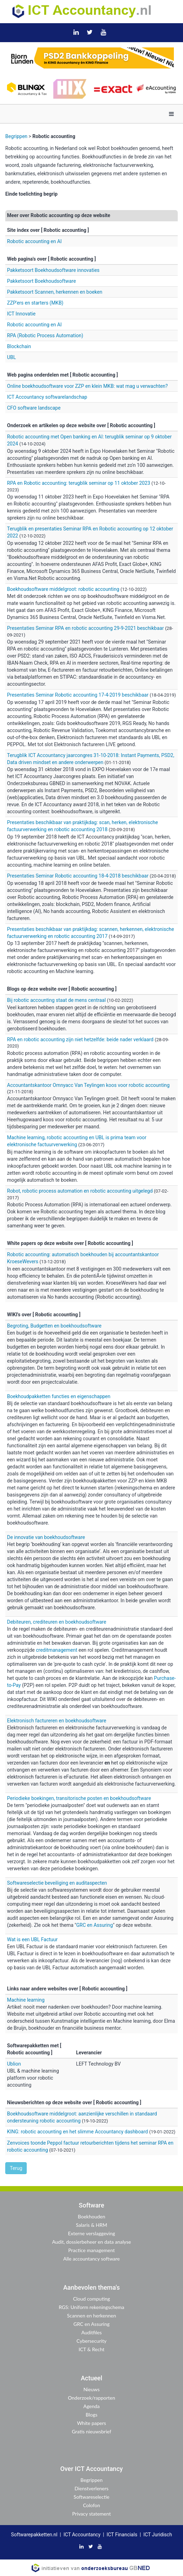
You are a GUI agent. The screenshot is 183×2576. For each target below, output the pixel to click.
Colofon (91, 2505)
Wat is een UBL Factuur (32, 1939)
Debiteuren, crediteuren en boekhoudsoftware (56, 1622)
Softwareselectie (92, 2497)
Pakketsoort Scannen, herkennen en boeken (54, 292)
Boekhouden (91, 2216)
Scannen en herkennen (91, 2316)
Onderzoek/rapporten (91, 2398)
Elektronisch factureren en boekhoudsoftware (56, 1720)
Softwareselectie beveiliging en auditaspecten (57, 1883)
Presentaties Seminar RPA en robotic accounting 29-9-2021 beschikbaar (85, 628)
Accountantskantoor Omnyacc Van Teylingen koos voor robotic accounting (88, 1085)
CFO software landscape (33, 408)
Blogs (91, 2415)
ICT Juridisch (157, 2534)
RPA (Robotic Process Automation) (45, 335)
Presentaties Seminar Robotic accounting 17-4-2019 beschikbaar (78, 695)
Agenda (91, 2406)
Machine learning (26, 2000)
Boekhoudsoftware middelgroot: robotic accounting (63, 589)
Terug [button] (16, 2168)
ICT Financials (121, 2534)
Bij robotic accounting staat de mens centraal (57, 1000)
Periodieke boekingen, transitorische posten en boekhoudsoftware (79, 1798)
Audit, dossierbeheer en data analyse (91, 2242)
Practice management (91, 2250)
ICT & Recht (91, 2349)
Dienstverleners (91, 2488)
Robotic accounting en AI (34, 241)
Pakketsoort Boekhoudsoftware (41, 281)
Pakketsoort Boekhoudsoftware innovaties (53, 270)
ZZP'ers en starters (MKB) (35, 303)
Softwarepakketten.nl (34, 2534)
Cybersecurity (91, 2341)
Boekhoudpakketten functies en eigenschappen (58, 1396)
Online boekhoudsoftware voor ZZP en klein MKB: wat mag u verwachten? (87, 386)
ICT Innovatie (21, 314)
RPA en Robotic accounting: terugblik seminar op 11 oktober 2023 (78, 483)
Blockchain (19, 346)
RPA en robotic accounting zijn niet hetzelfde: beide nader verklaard (80, 1039)
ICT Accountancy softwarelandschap (47, 397)
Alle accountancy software (91, 2259)
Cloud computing (91, 2299)
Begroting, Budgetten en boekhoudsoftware (54, 1326)
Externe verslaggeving (91, 2233)
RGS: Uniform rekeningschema (91, 2307)
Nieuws (91, 2389)
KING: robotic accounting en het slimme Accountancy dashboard (78, 2131)
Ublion (14, 2064)
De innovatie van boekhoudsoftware (46, 1537)
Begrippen (16, 136)
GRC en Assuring (94, 1925)
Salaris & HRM (91, 2225)
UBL (11, 357)
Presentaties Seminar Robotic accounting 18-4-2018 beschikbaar (78, 876)
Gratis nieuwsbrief (91, 2431)
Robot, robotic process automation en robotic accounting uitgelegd (80, 1191)
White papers (91, 2423)
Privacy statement (91, 2514)
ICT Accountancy (82, 2534)
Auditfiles (91, 2332)
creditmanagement (56, 1650)
